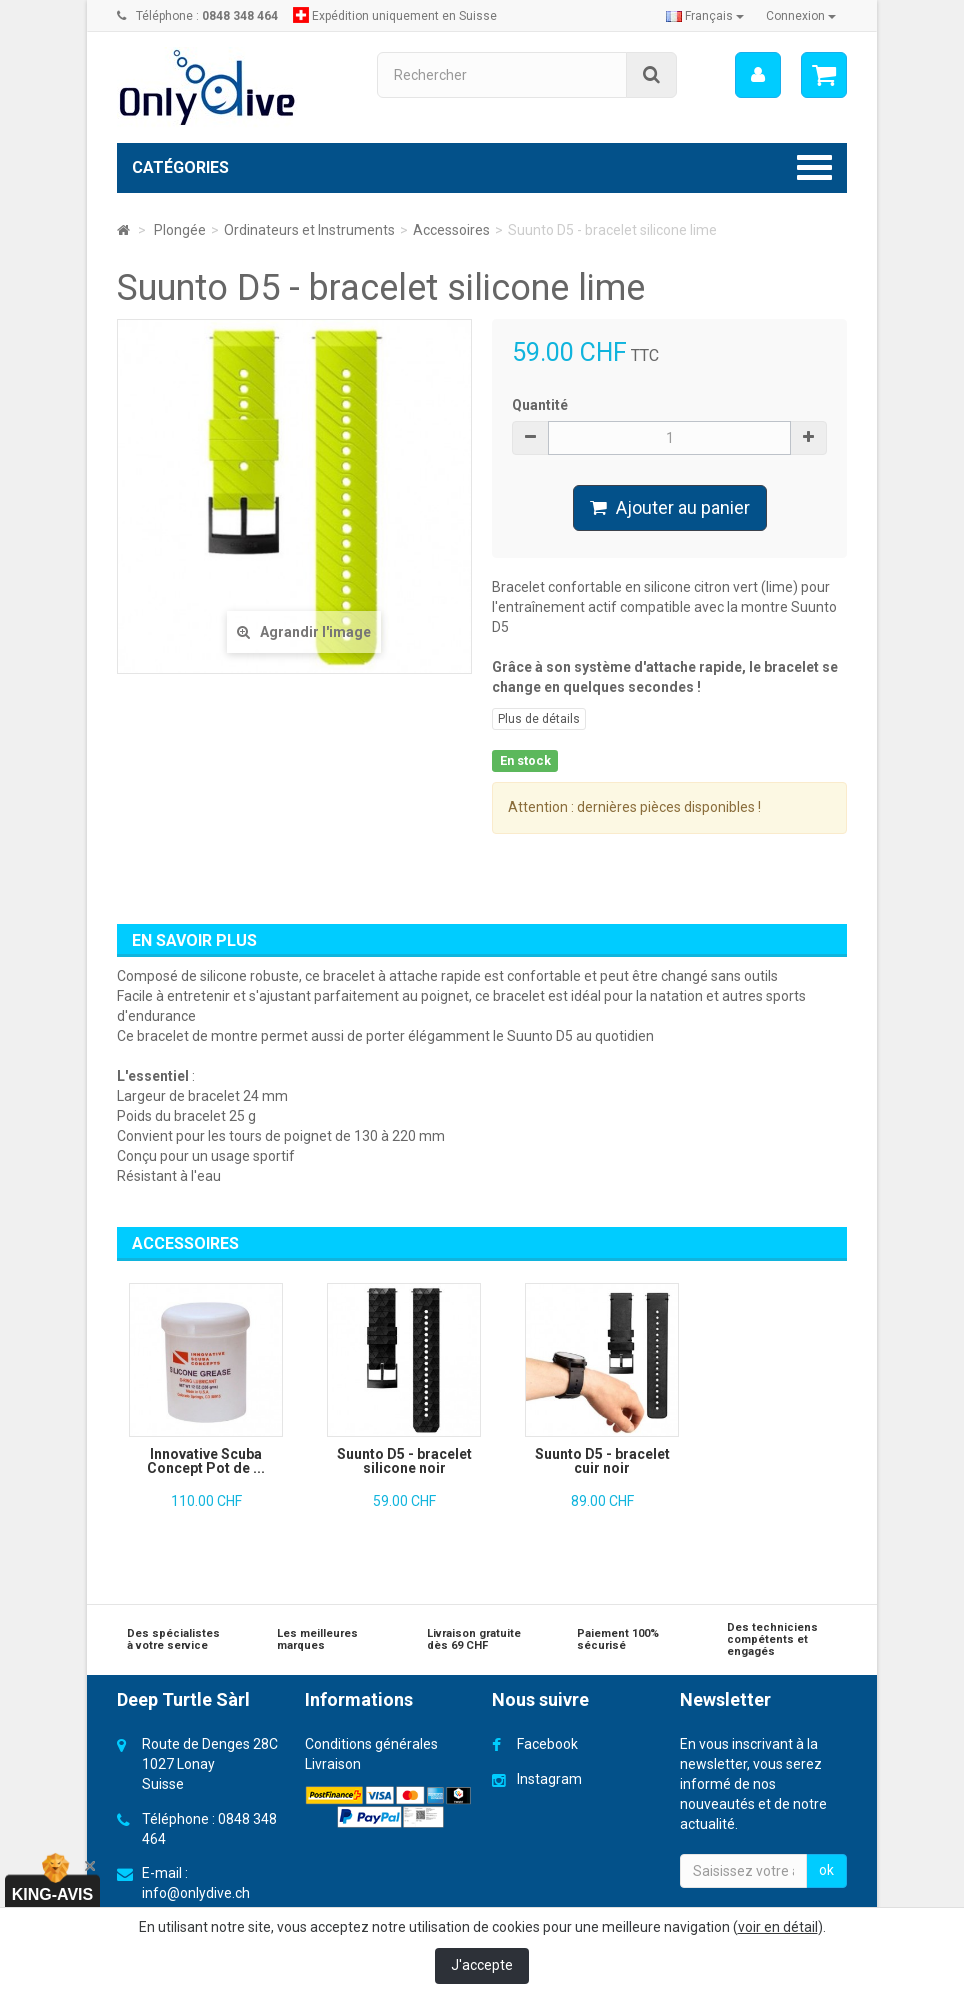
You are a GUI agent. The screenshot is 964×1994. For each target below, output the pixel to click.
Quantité (540, 405)
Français (705, 16)
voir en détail (778, 1927)
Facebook (547, 1744)
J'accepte (482, 1965)
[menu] (758, 75)
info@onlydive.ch (196, 1893)
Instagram (549, 1779)
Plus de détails (539, 719)
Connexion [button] (801, 16)
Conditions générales (371, 1744)
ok (826, 1870)
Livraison (333, 1764)
